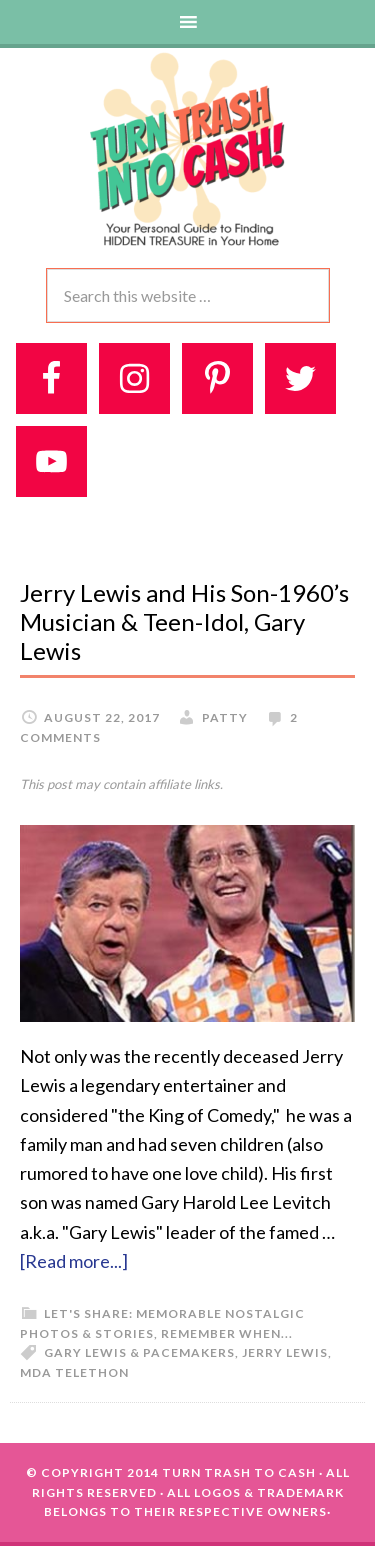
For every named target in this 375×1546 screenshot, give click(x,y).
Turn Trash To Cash (239, 1472)
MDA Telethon (74, 1372)
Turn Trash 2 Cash (188, 148)
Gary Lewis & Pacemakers (139, 1352)
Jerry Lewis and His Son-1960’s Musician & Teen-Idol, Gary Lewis (184, 621)
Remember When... (227, 1333)
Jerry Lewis (285, 1352)
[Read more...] (74, 1261)
